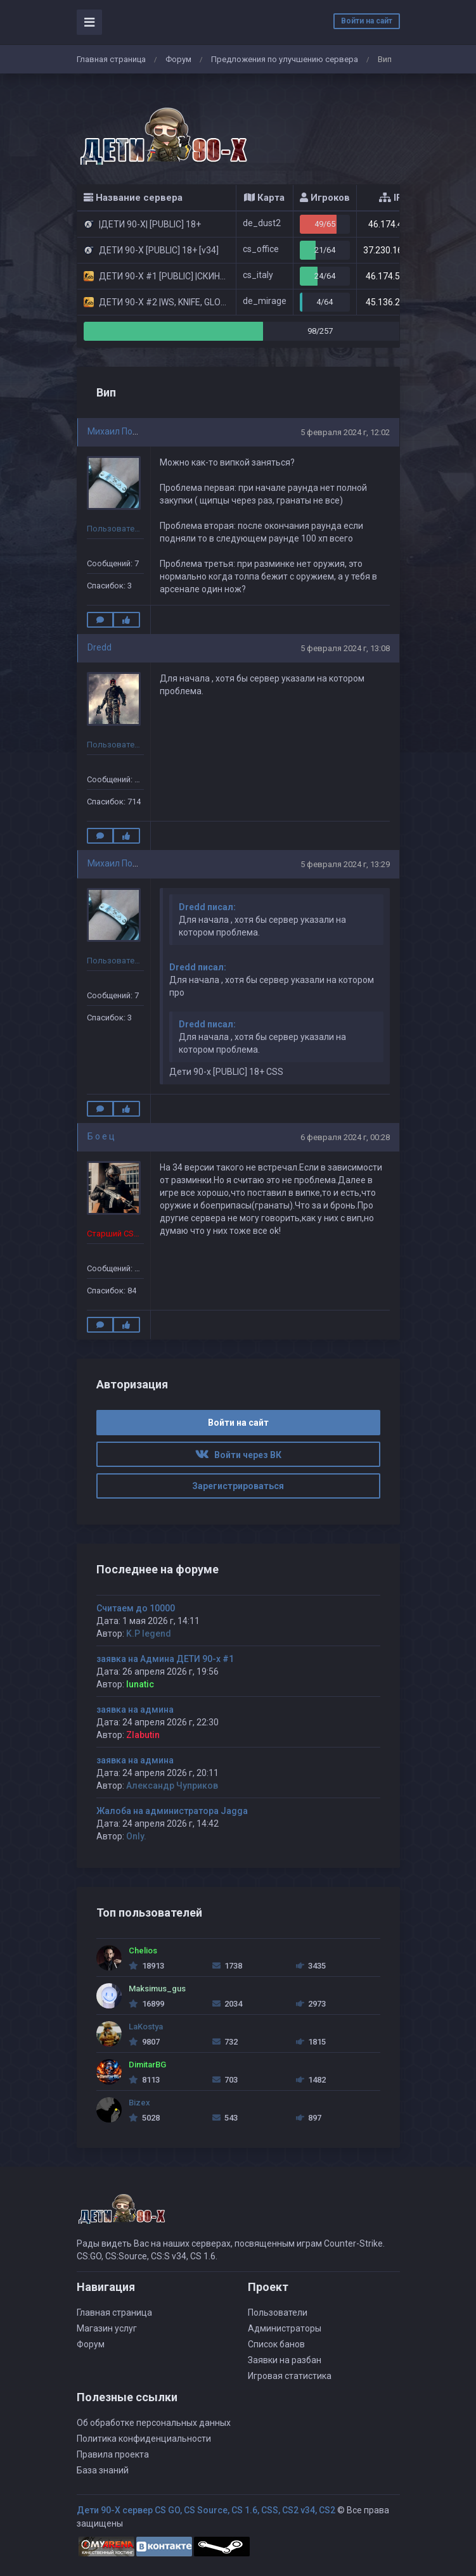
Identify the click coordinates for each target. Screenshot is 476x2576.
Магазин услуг (107, 2328)
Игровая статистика (289, 2376)
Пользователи (277, 2312)
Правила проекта (113, 2454)
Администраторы (284, 2328)
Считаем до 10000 (135, 1608)
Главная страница (111, 59)
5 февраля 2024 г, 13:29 (345, 864)
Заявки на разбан (284, 2360)
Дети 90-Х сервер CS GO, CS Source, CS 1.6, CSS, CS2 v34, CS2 (206, 2510)
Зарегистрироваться (238, 1486)
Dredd (99, 647)
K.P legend (148, 1633)
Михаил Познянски (126, 431)
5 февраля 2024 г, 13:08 (345, 648)
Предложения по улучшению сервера (284, 59)
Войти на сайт (366, 20)
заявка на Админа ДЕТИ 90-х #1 (165, 1659)
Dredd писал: (207, 907)
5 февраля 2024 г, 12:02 (345, 432)
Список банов (276, 2344)
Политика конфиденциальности (144, 2438)
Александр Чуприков (172, 1785)
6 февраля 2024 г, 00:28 (345, 1137)
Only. (136, 1836)
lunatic (140, 1684)
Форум (178, 59)
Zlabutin (143, 1735)
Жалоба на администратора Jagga (172, 1811)
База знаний (103, 2470)
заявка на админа (135, 1709)
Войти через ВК (238, 1455)
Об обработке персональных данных (154, 2423)
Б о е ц (101, 1136)
